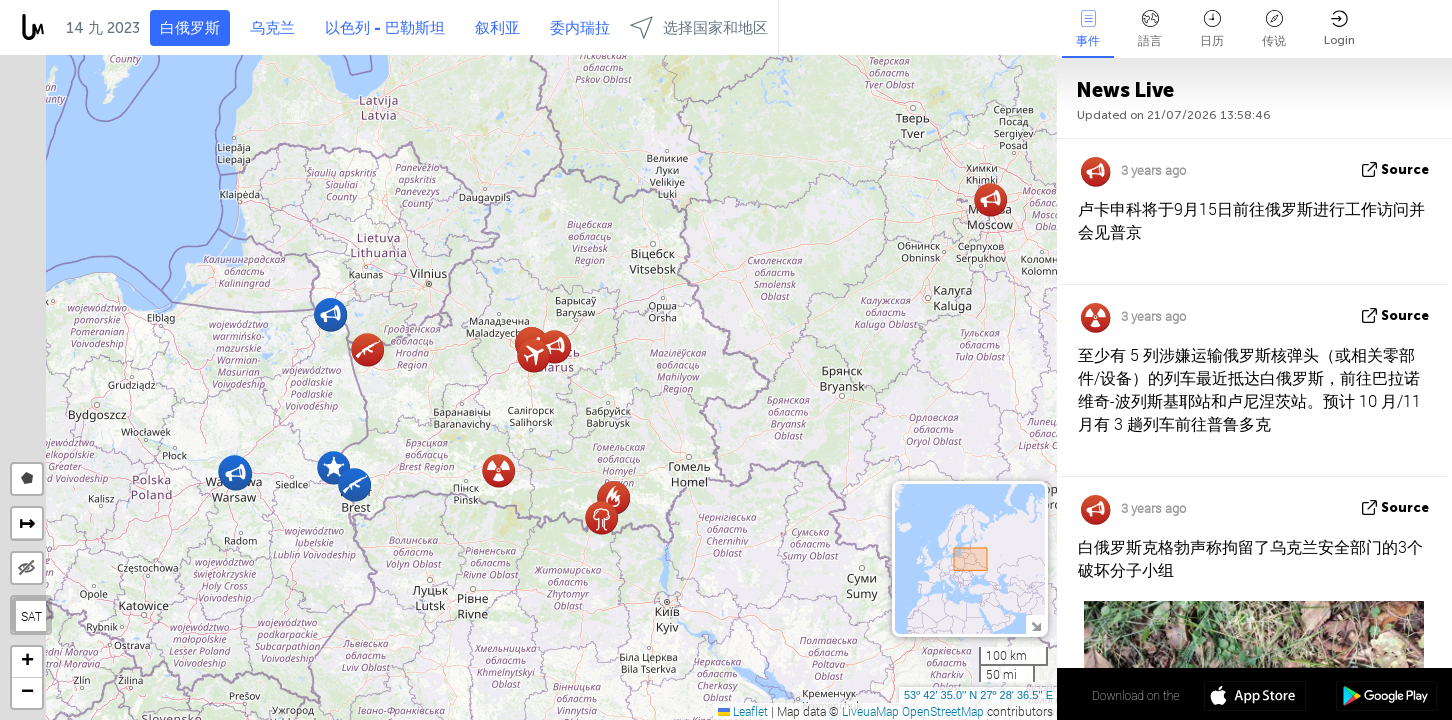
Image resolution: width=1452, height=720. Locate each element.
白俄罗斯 (190, 28)
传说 (1274, 29)
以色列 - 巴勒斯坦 (385, 28)
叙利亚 (497, 28)
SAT (31, 616)
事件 (1088, 29)
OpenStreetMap (943, 711)
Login (1339, 28)
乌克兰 (272, 28)
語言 (1150, 29)
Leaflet (743, 711)
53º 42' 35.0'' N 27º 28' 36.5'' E (978, 695)
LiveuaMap (870, 711)
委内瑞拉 (580, 28)
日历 (1212, 29)
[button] (330, 314)
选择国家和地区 (699, 27)
